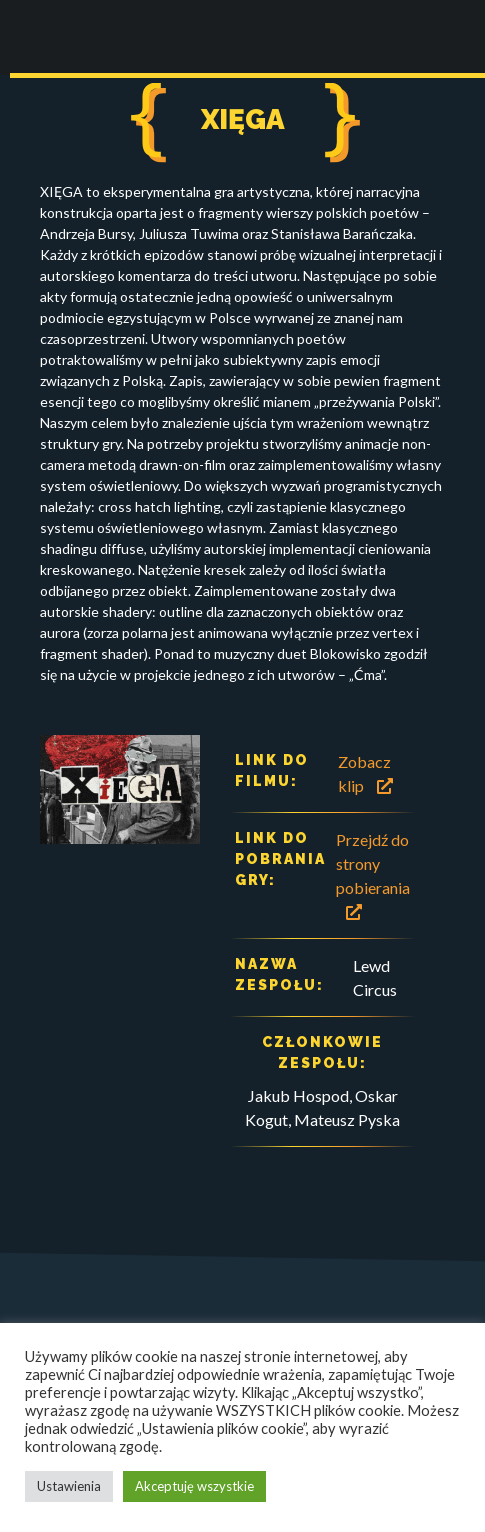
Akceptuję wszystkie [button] (194, 1486)
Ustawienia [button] (69, 1486)
